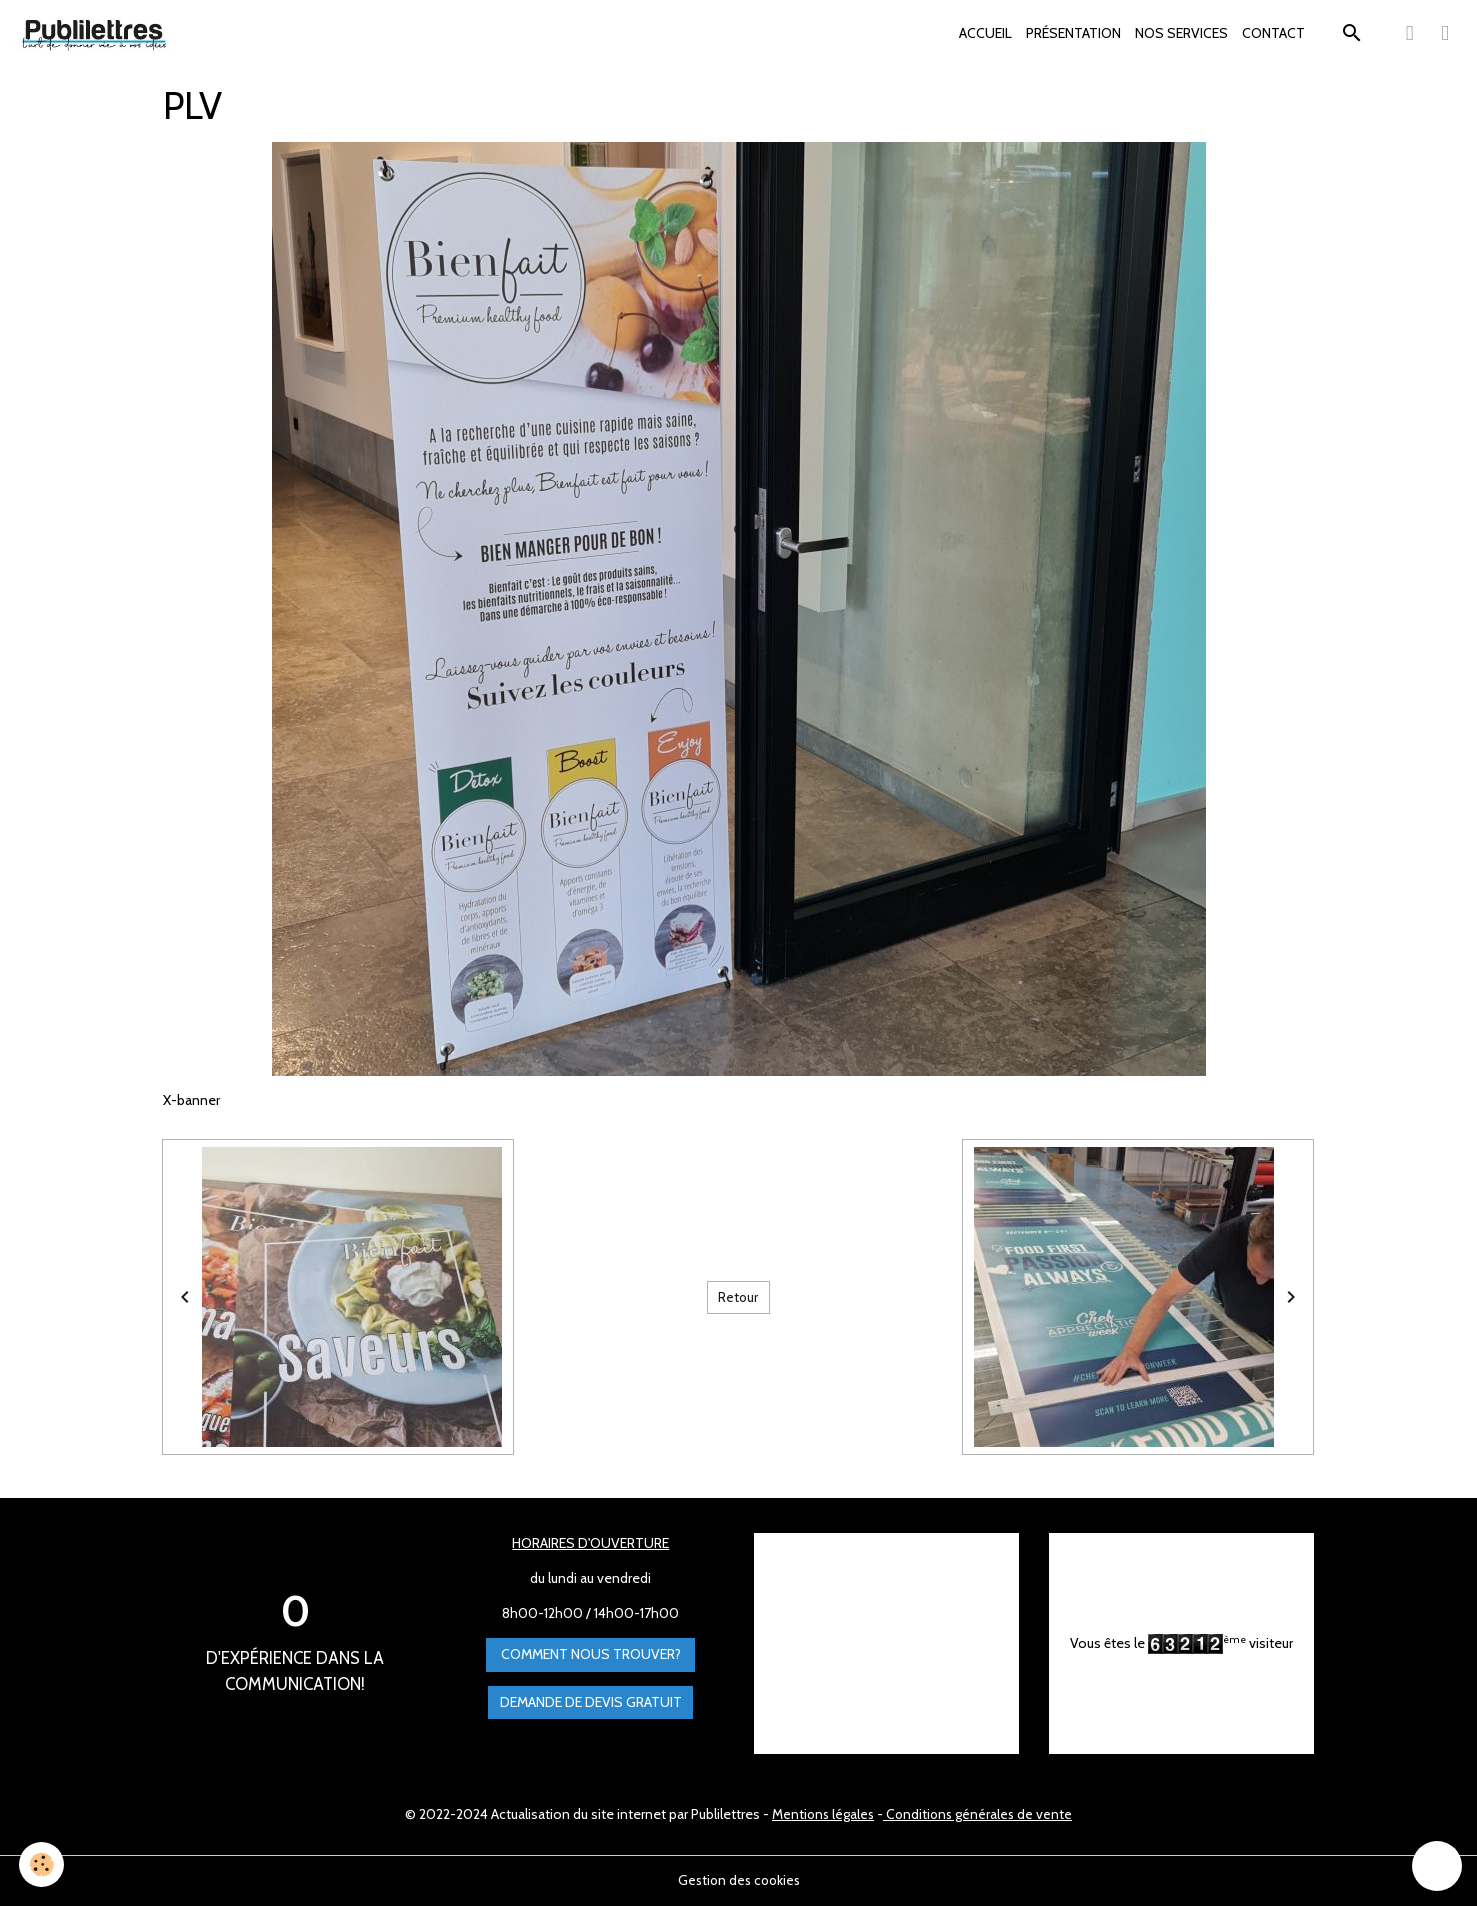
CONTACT (1273, 33)
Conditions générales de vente (979, 1814)
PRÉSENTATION (1073, 33)
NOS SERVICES (1181, 33)
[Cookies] (42, 1864)
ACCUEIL (985, 33)
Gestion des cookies (739, 1880)
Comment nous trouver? (591, 1655)
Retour (738, 1297)
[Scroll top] (1437, 1866)
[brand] (98, 34)
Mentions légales (821, 1814)
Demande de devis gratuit (591, 1702)
